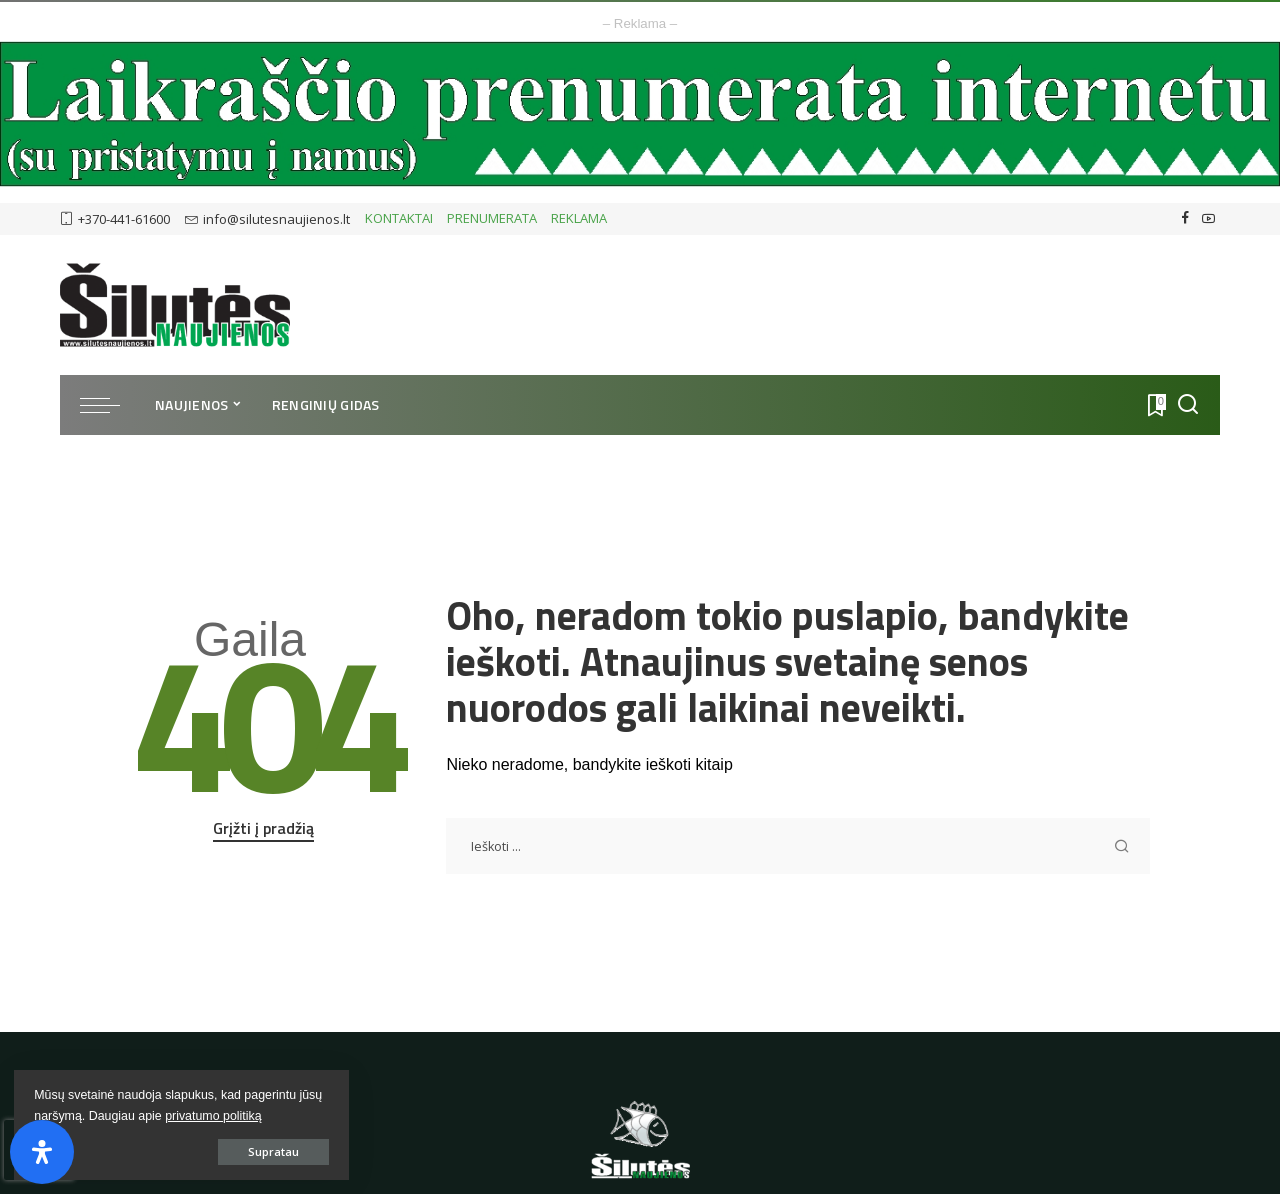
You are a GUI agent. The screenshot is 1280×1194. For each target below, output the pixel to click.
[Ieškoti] (1188, 405)
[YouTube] (1208, 219)
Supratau (239, 1150)
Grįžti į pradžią (263, 828)
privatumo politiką (83, 1115)
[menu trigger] (110, 405)
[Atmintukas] (1155, 405)
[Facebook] (1185, 219)
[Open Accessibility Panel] (42, 1152)
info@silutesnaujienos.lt (267, 219)
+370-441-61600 (115, 219)
